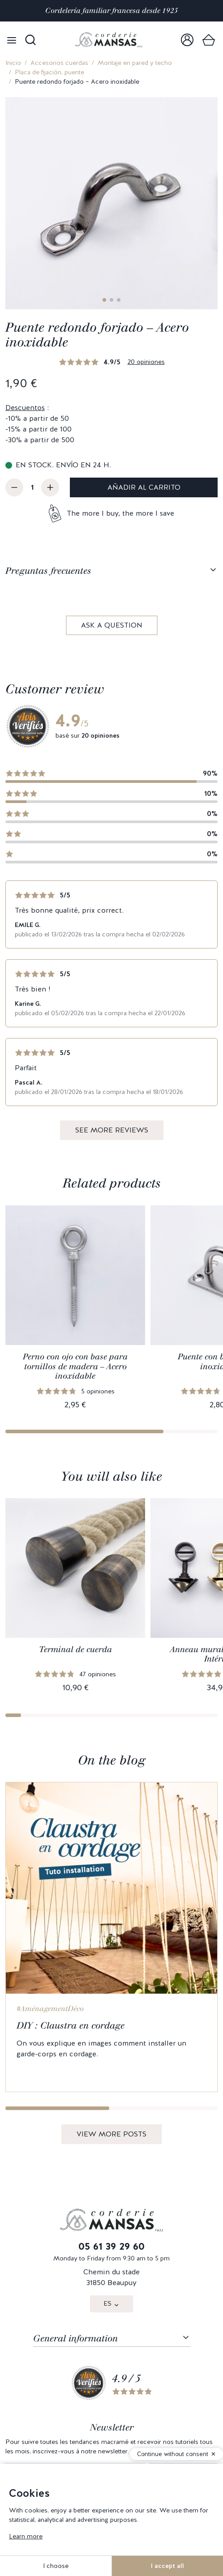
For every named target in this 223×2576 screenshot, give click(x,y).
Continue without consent (172, 2454)
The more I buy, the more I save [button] (120, 513)
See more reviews (111, 1130)
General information (75, 2338)
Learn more (26, 2536)
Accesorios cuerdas (59, 63)
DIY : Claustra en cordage (70, 2025)
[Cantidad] (32, 487)
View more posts (111, 2134)
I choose (56, 2566)
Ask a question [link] (111, 625)
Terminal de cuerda (75, 1649)
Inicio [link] (13, 63)
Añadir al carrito (143, 487)
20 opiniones (146, 362)
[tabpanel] (111, 612)
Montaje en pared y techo (135, 63)
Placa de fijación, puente (49, 72)
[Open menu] (12, 39)
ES (107, 2303)
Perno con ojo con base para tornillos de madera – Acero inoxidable (75, 1366)
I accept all (167, 2566)
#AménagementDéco (50, 2008)
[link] (187, 39)
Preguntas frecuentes (48, 570)
